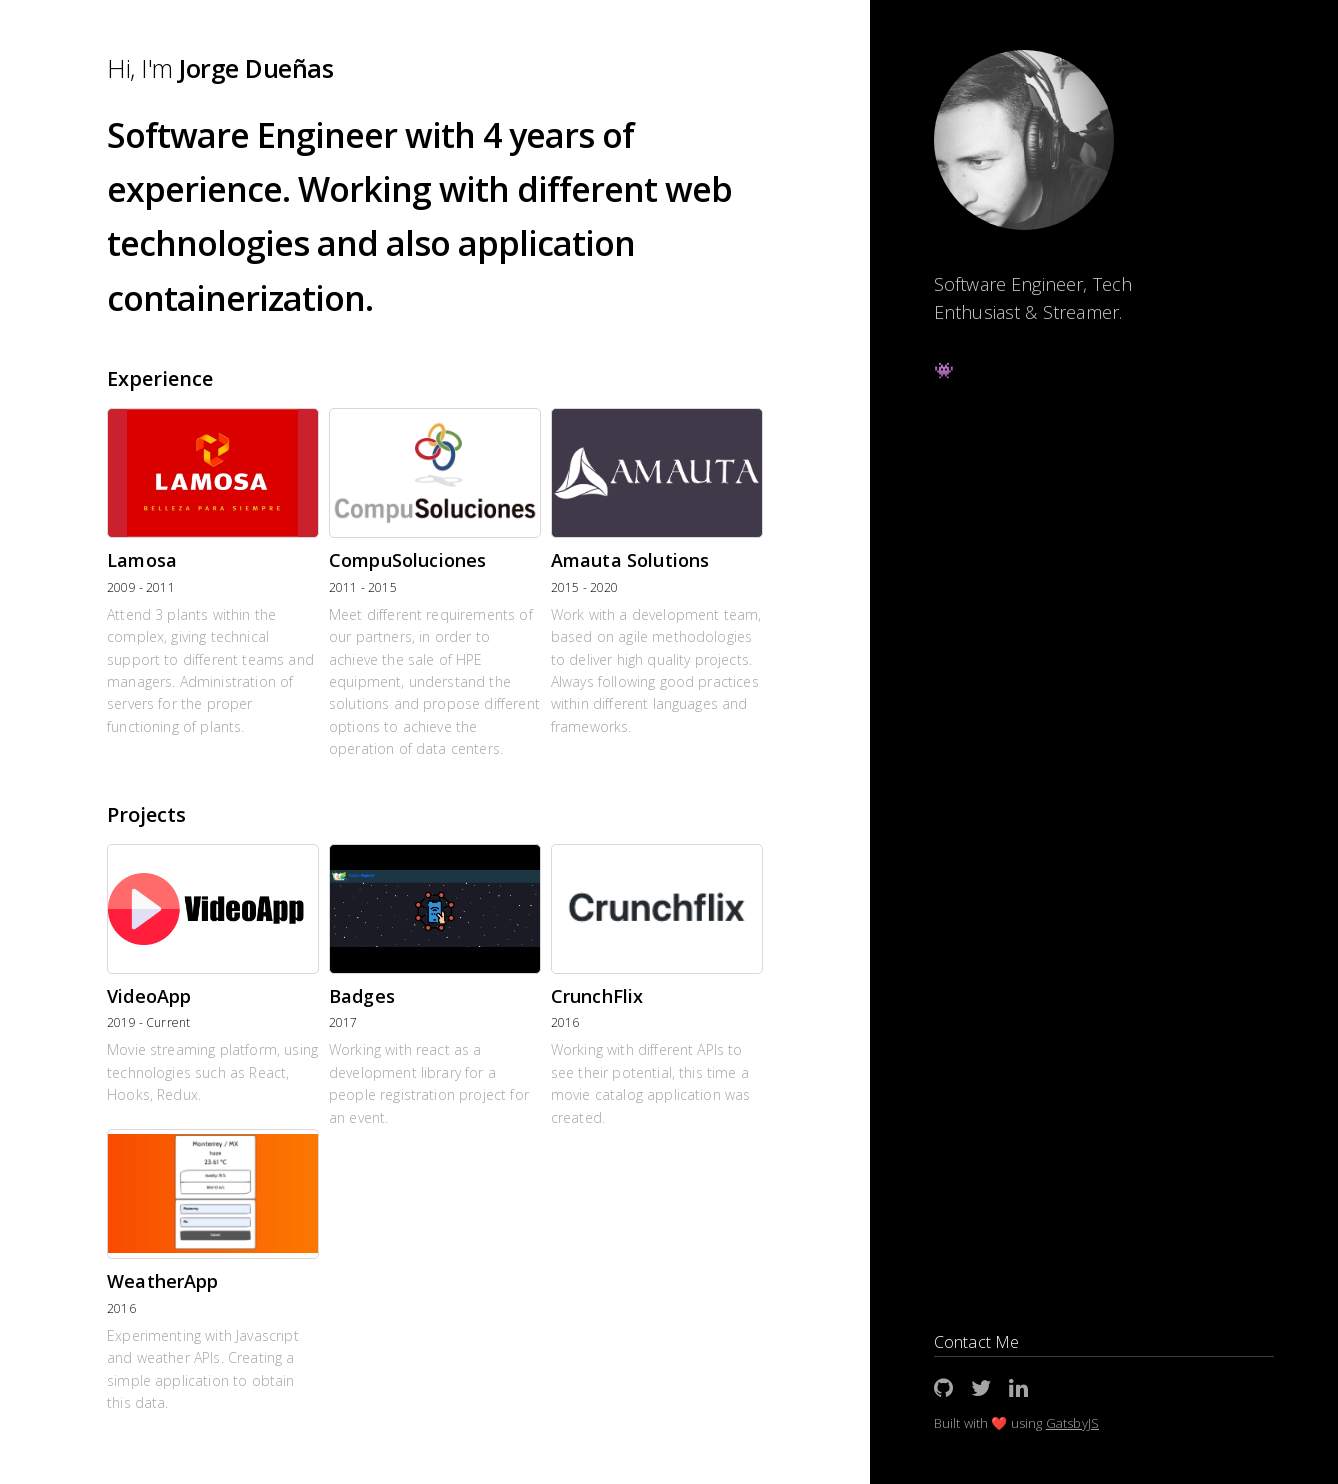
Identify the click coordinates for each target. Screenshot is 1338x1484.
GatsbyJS (1072, 1423)
